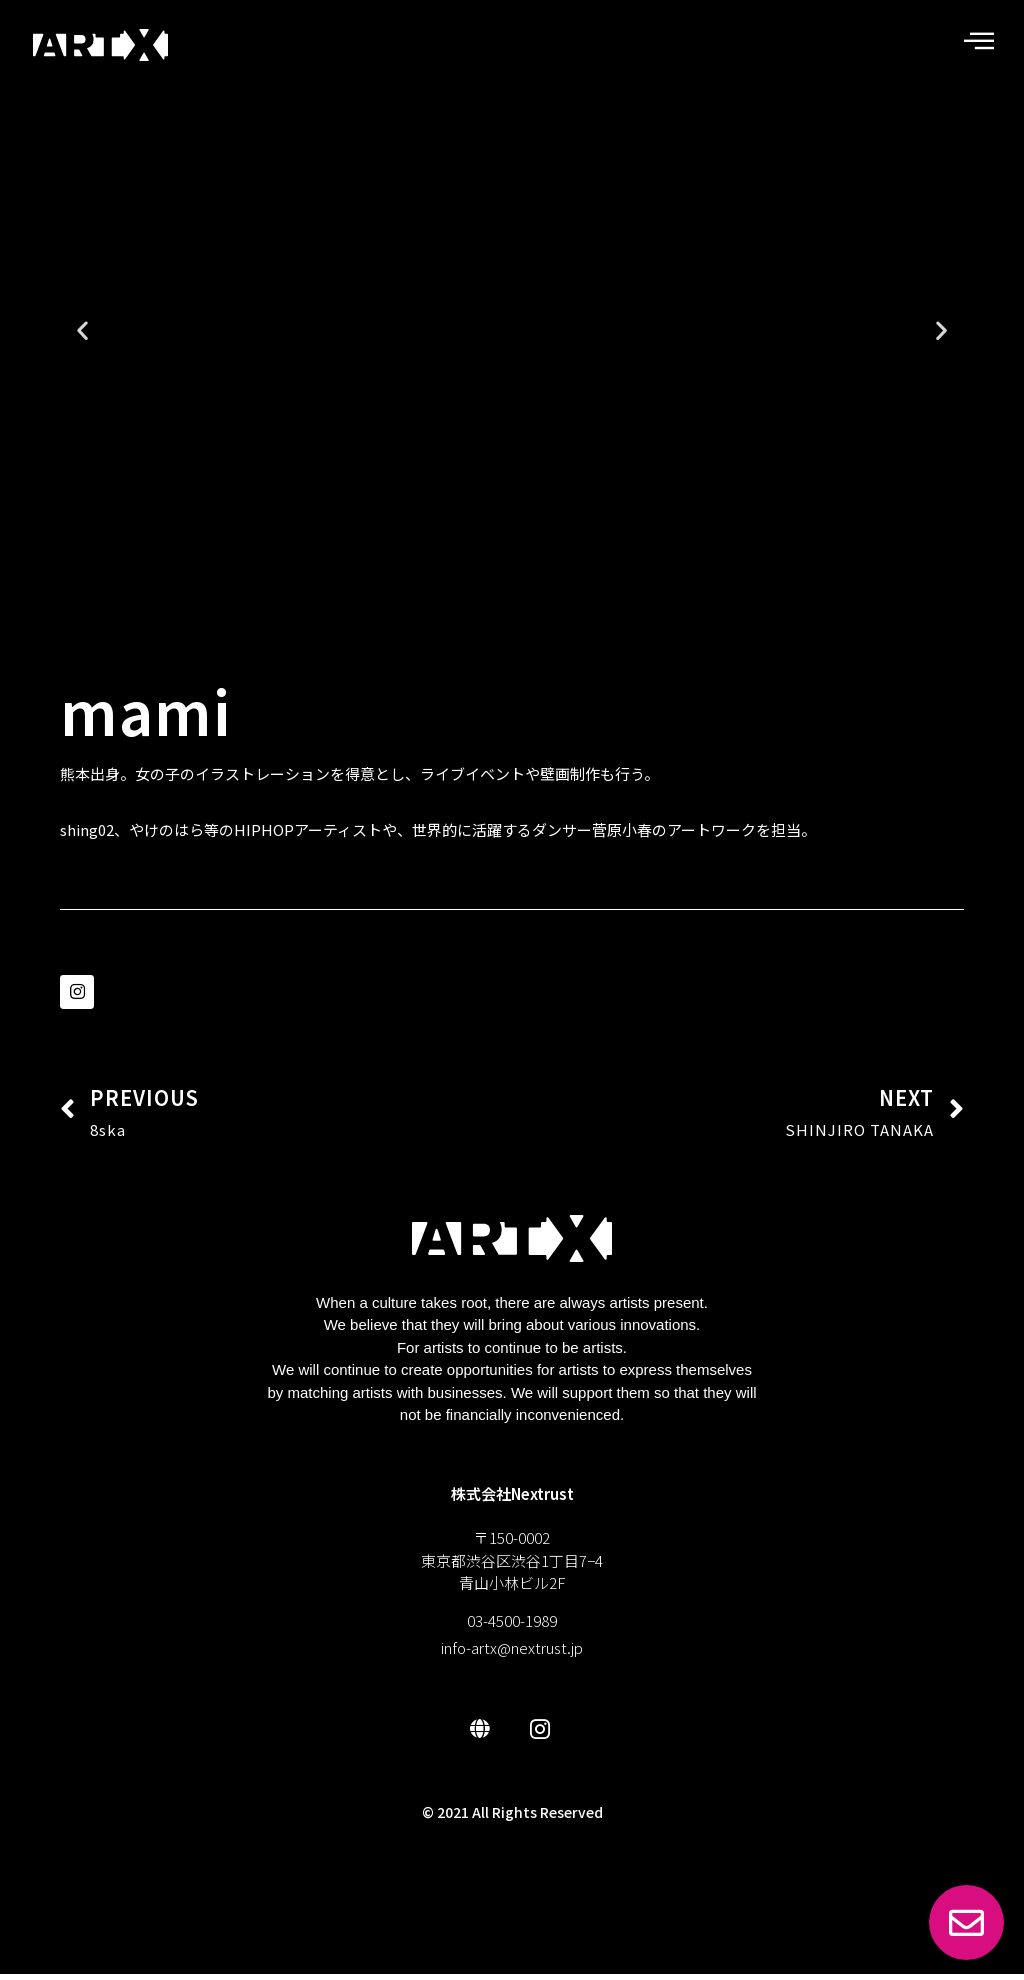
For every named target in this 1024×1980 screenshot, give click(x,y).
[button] (449, 612)
